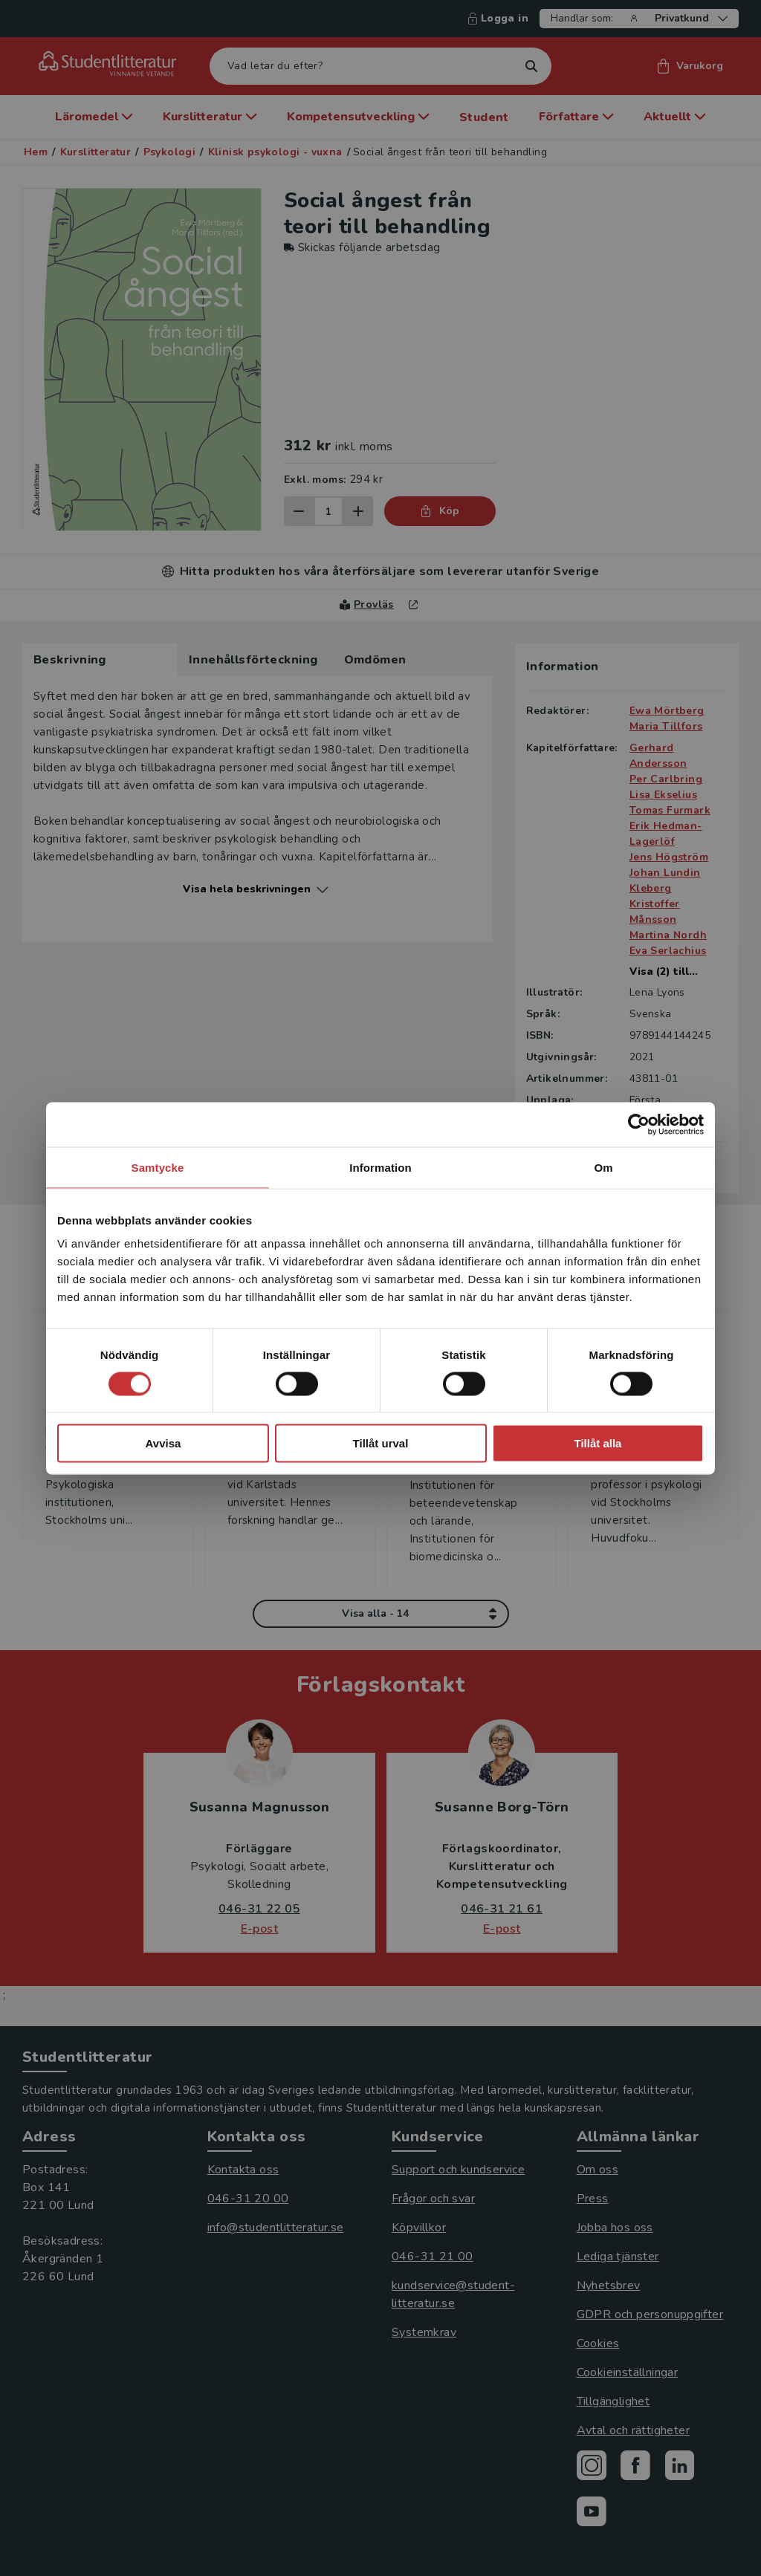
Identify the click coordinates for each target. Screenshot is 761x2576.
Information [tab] (380, 1167)
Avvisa (163, 1443)
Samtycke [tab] (158, 1167)
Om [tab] (603, 1167)
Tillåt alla (598, 1443)
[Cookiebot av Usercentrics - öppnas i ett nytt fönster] (639, 1124)
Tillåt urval (381, 1443)
